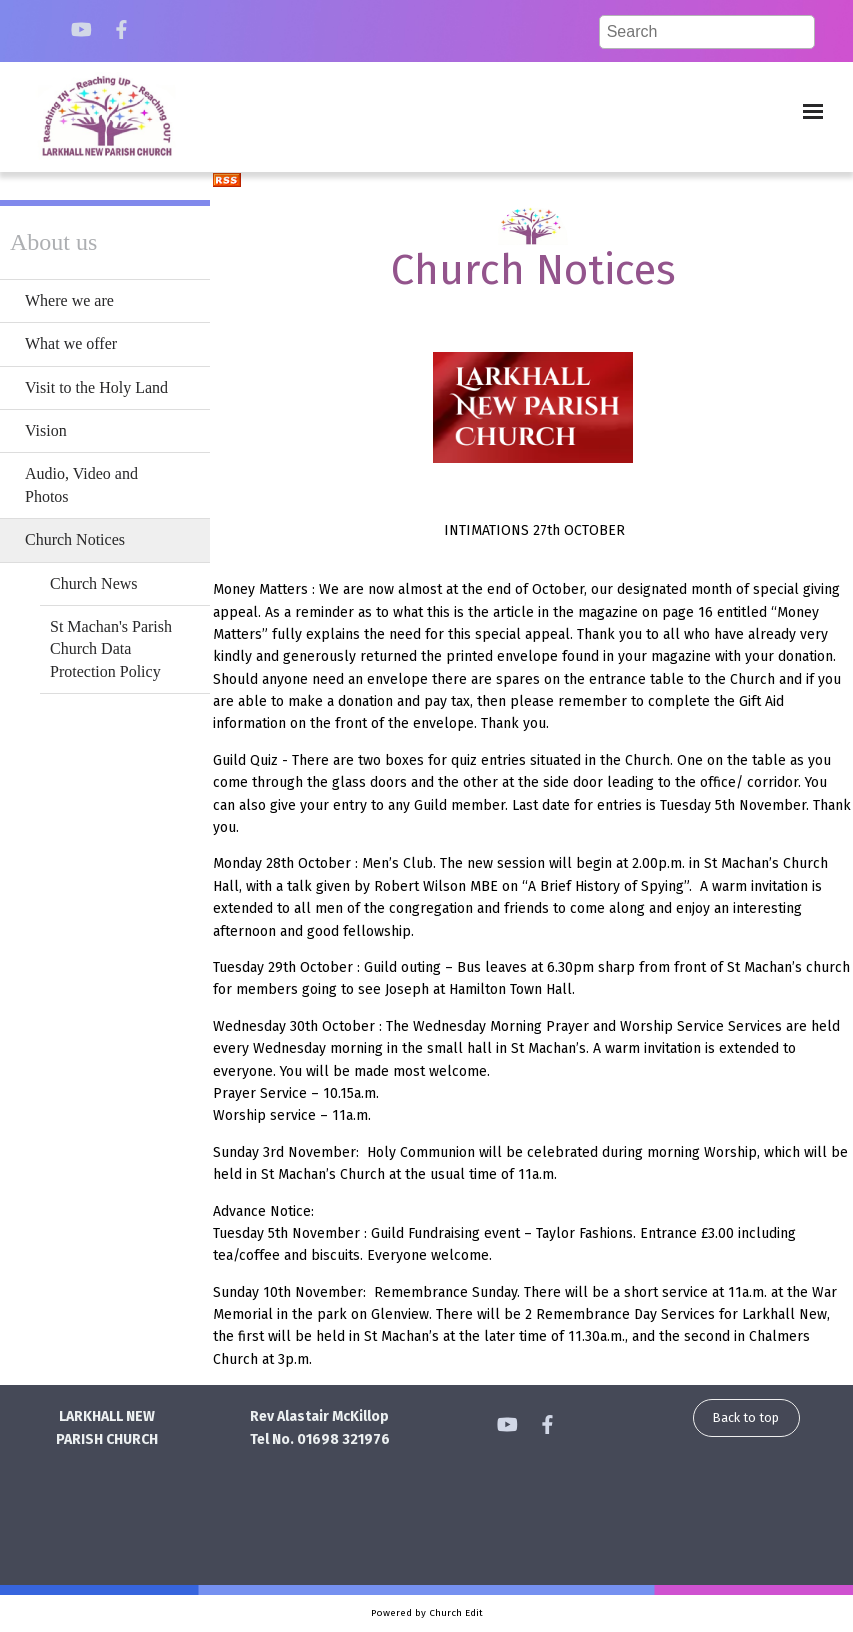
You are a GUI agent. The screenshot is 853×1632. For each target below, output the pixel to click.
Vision (46, 430)
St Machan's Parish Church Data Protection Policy (111, 649)
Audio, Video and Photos (81, 484)
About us (53, 242)
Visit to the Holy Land (96, 387)
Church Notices (75, 539)
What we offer (71, 343)
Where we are (69, 300)
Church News (94, 583)
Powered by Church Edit (427, 1613)
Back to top (746, 1417)
